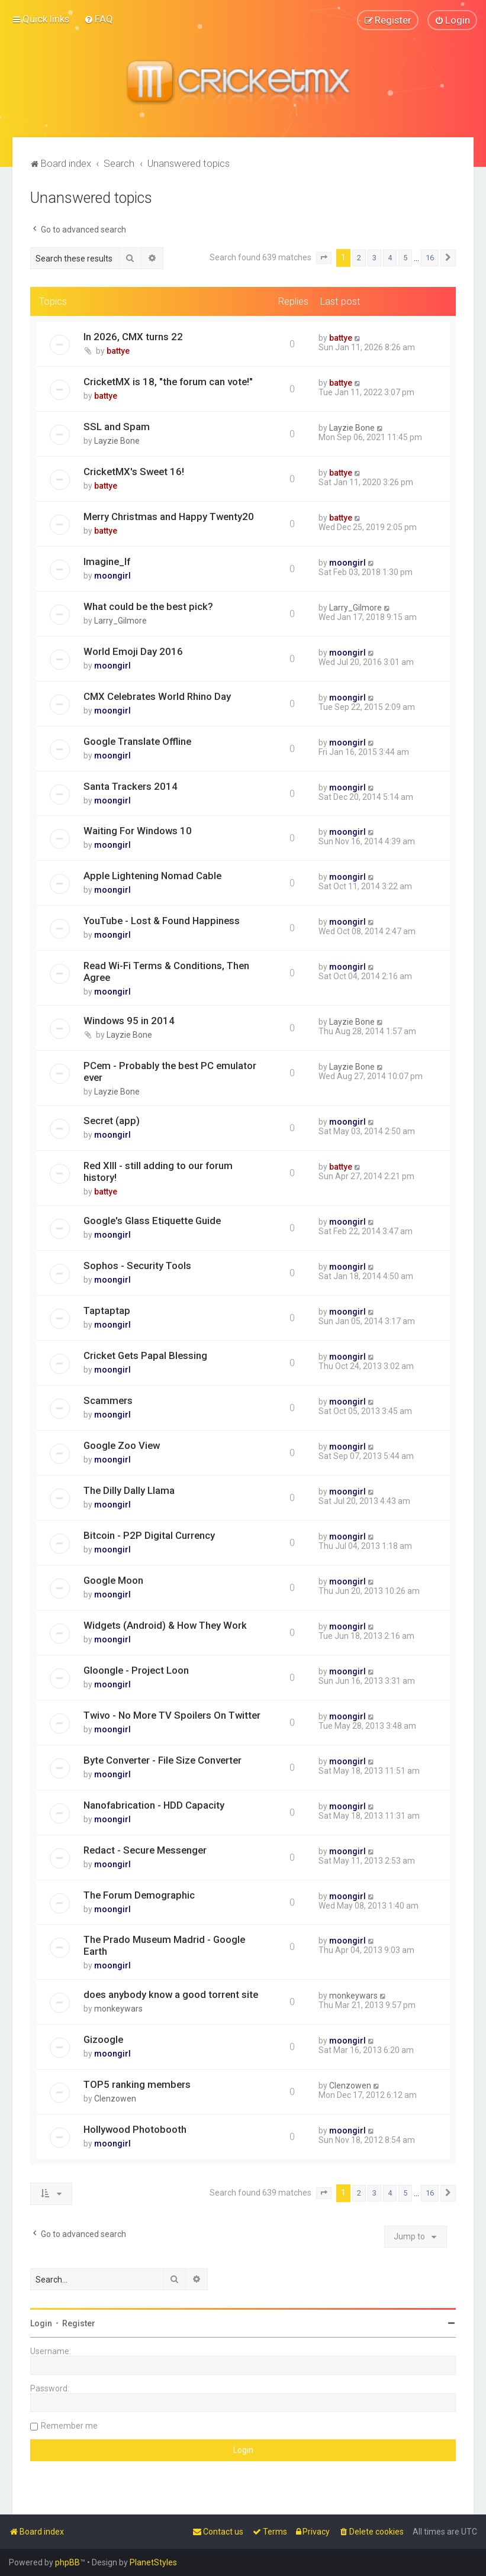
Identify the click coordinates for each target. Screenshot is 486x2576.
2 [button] (359, 257)
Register (78, 2323)
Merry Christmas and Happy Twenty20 (168, 516)
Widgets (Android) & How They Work (165, 1625)
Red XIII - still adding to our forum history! (158, 1171)
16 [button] (430, 257)
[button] (323, 258)
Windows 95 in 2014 (129, 1020)
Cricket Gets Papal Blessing (145, 1355)
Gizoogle (103, 2039)
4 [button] (390, 257)
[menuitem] (98, 19)
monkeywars (118, 2008)
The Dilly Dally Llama (129, 1490)
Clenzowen (115, 2098)
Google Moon (113, 1580)
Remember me (69, 2425)
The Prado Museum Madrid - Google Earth (164, 1945)
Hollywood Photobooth (134, 2129)
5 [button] (405, 257)
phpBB (67, 2562)
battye (118, 351)
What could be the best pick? (148, 606)
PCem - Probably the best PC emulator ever (169, 1071)
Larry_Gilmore (120, 620)
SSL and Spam (116, 426)
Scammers (108, 1400)
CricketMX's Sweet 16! (133, 471)
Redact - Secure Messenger (145, 1849)
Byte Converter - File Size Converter (162, 1759)
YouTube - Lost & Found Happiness (161, 921)
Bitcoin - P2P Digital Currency (149, 1535)
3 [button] (374, 257)
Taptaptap (106, 1310)
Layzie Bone (117, 441)
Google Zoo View (121, 1445)
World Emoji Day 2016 (133, 651)
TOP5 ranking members (137, 2084)
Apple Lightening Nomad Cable (152, 876)
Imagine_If (106, 561)
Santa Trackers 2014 (130, 786)
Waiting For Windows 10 (137, 831)
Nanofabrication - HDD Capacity (153, 1804)
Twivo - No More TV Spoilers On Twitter (171, 1714)
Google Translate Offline (137, 741)
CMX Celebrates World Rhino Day (157, 696)
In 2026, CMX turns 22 (133, 337)
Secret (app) (111, 1120)
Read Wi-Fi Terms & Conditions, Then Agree (166, 971)
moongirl (112, 575)
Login (41, 2323)
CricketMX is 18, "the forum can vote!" (168, 382)
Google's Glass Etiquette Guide (152, 1220)
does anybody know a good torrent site (170, 1994)
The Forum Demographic (139, 1894)
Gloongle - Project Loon (136, 1670)
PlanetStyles (153, 2562)
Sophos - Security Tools (137, 1265)
